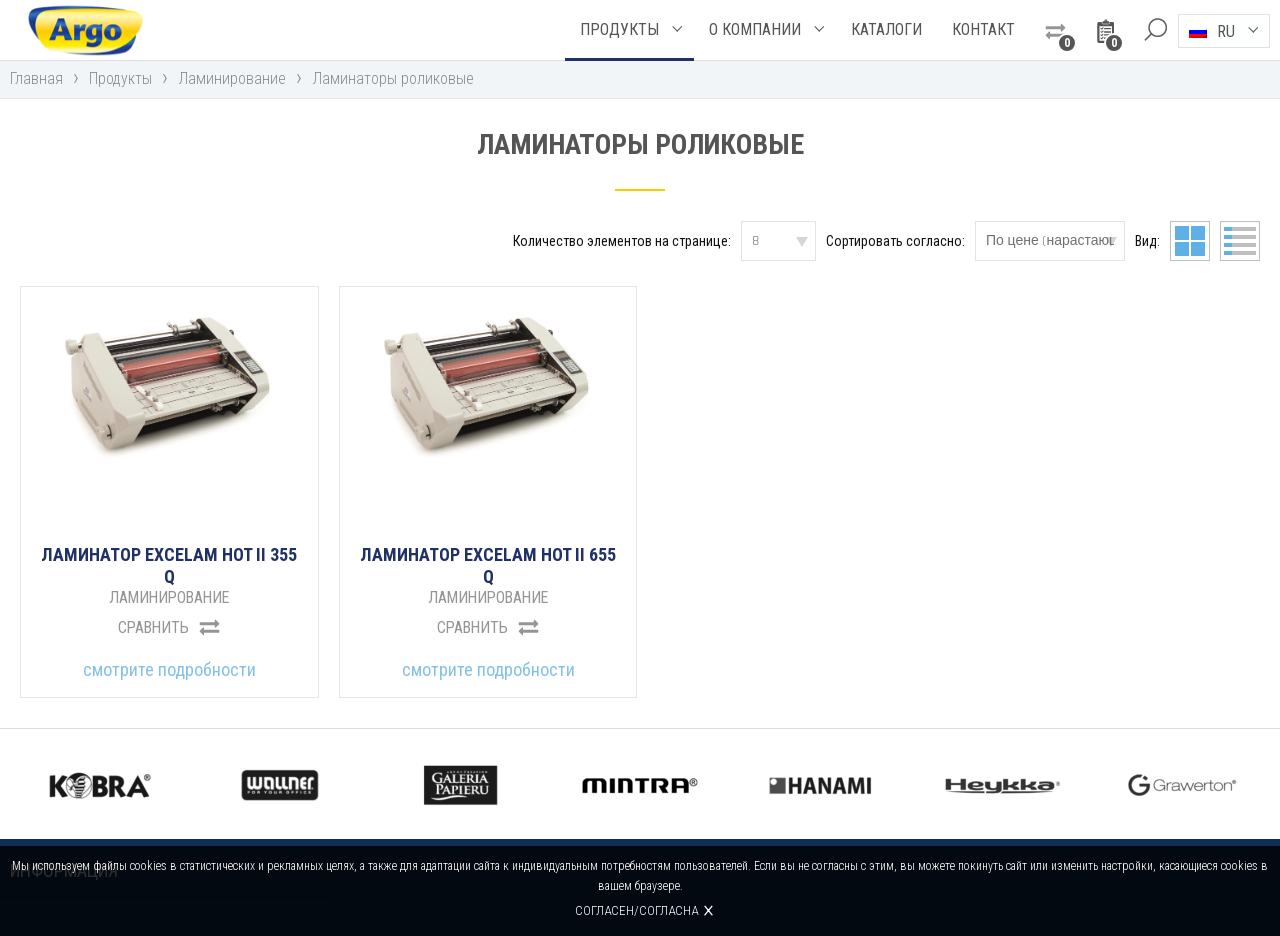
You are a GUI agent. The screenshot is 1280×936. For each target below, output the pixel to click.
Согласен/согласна (637, 910)
